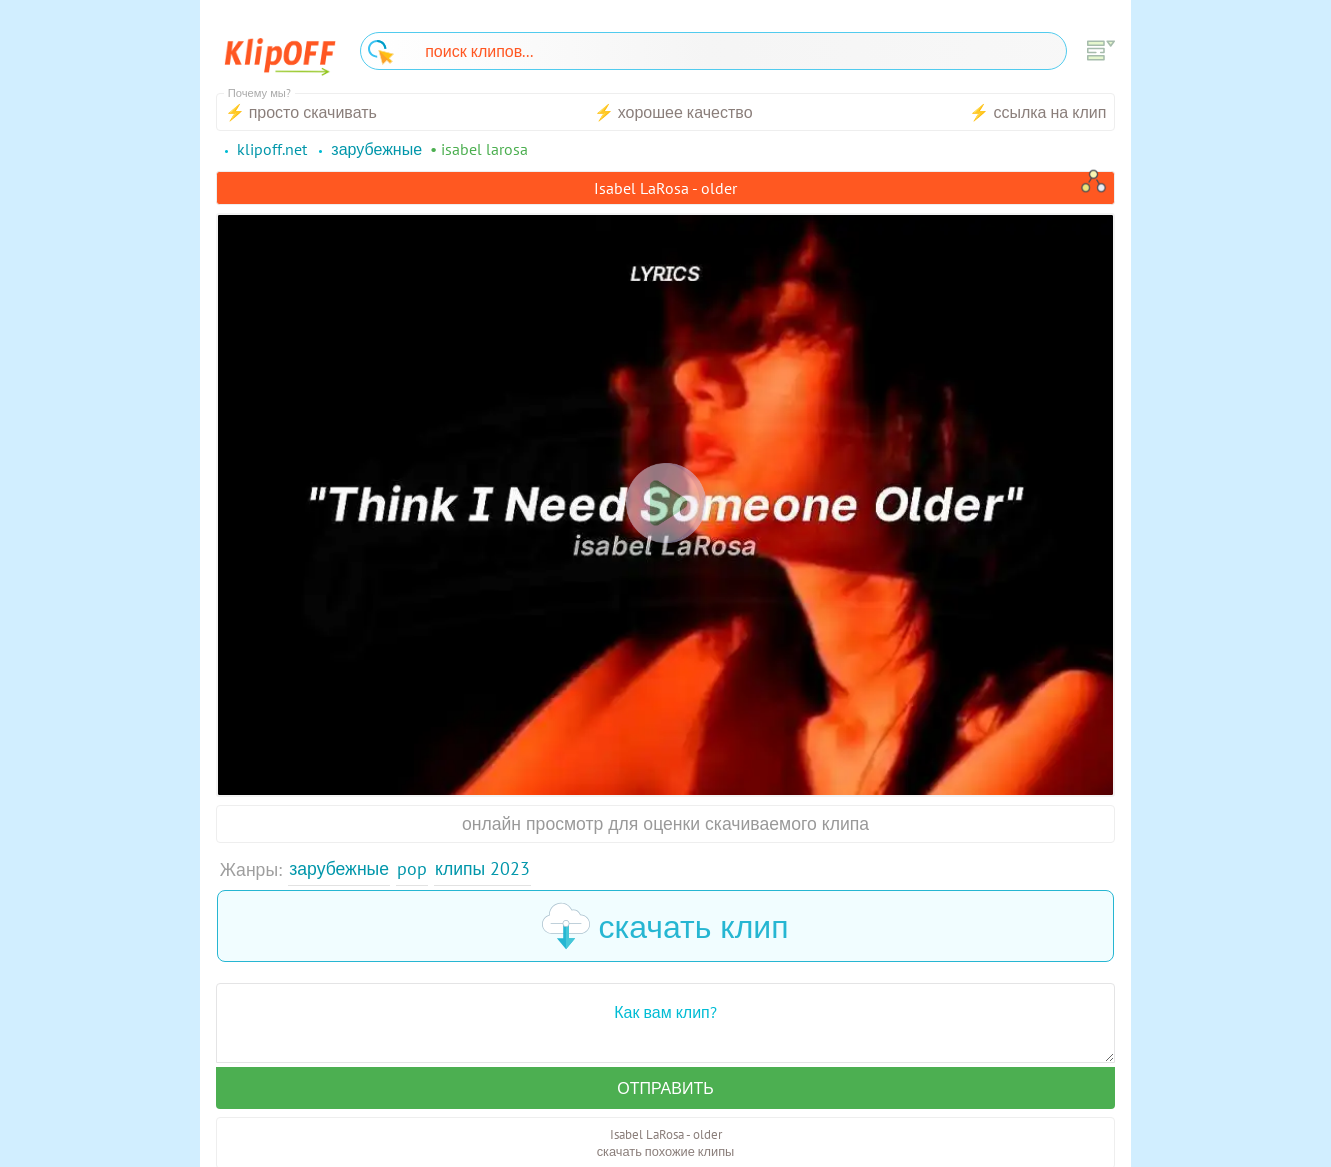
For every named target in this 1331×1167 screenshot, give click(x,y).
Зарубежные (339, 868)
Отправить (665, 1088)
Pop (412, 868)
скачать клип (665, 926)
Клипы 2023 (482, 868)
